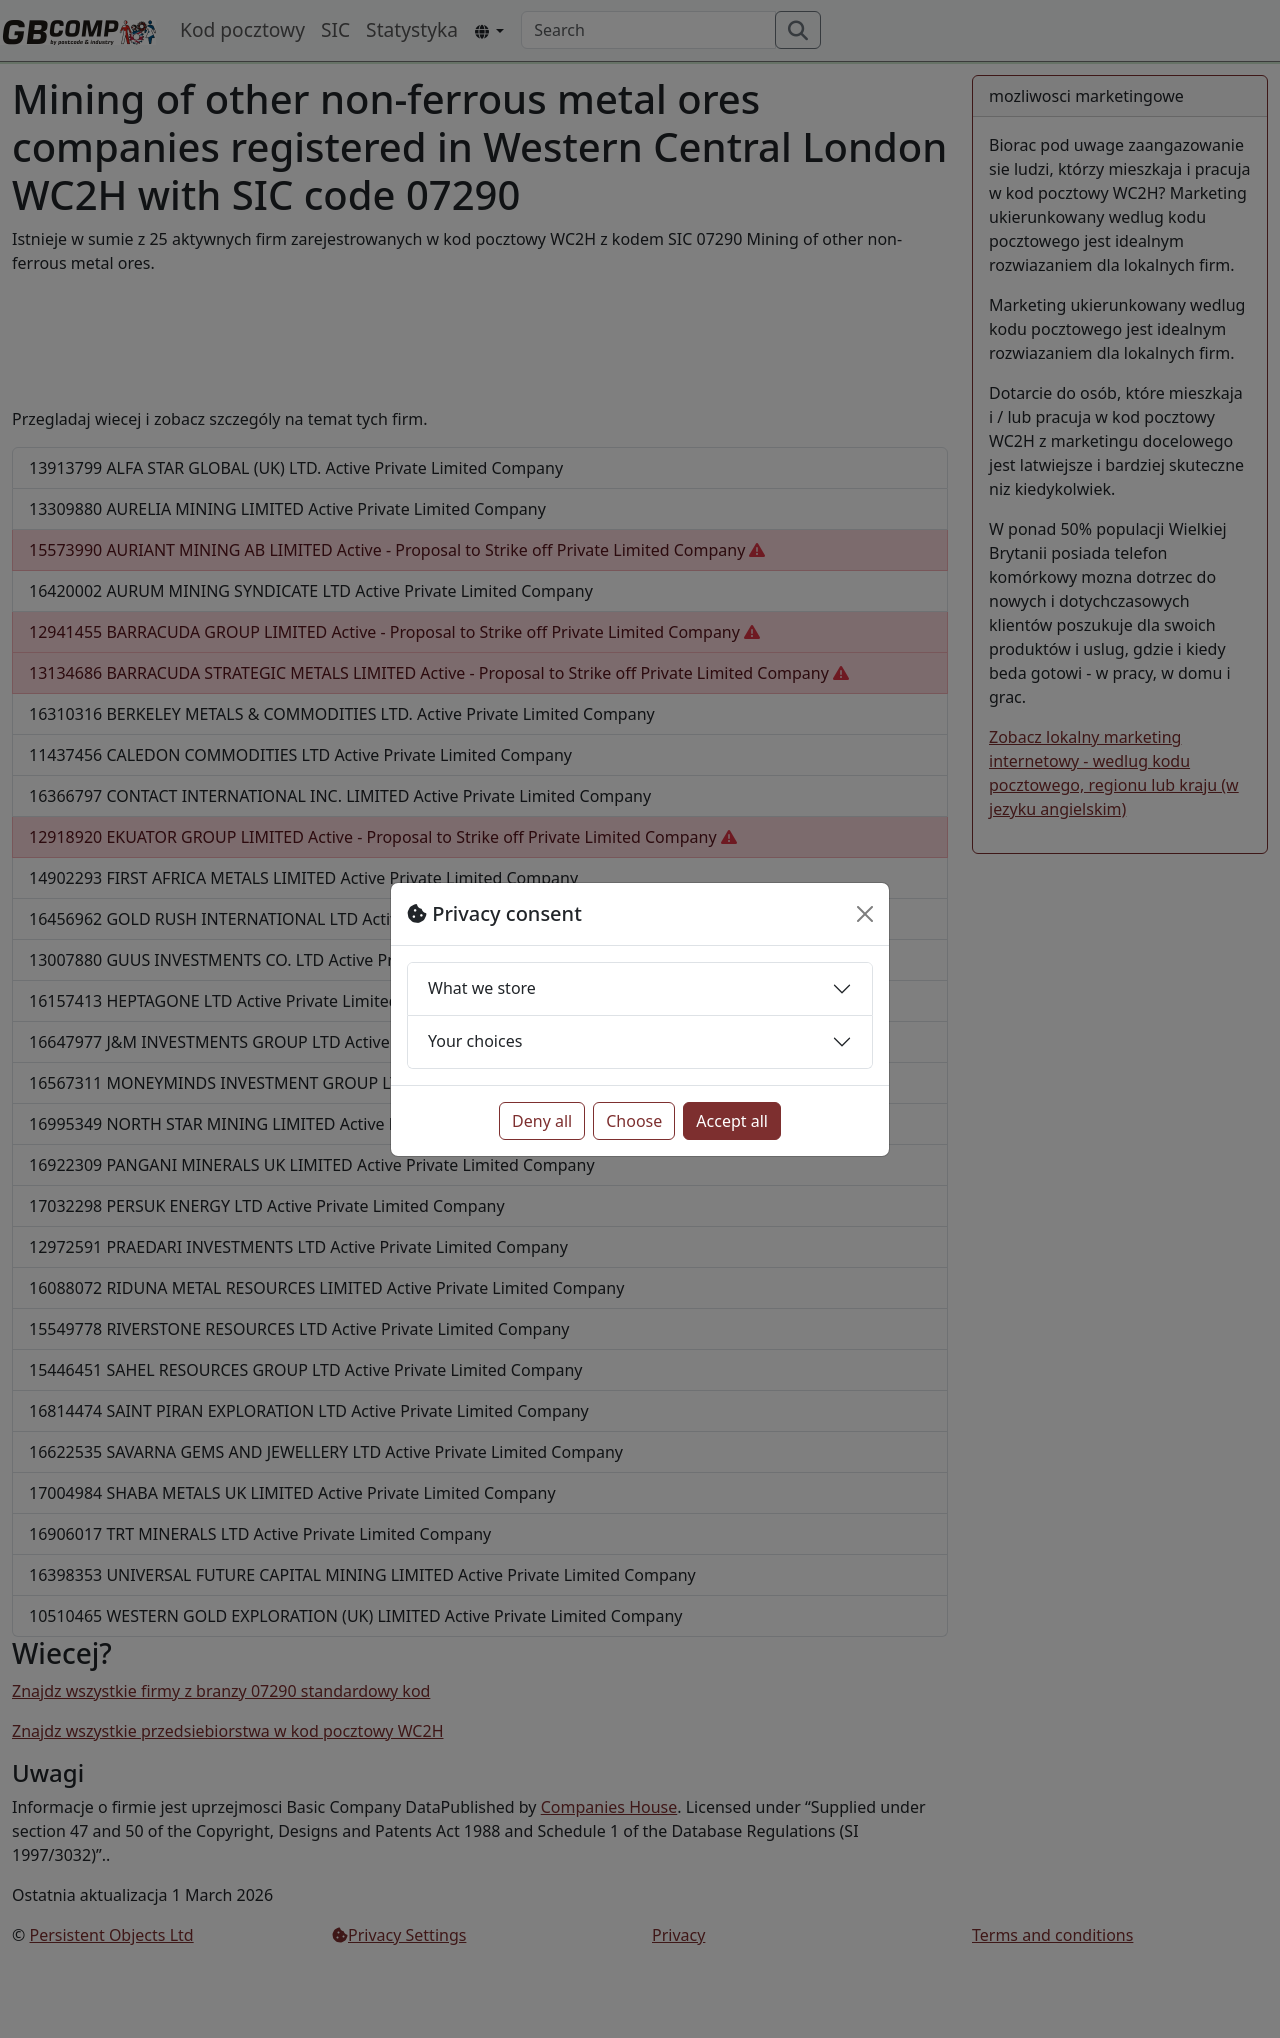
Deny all (542, 1121)
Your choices (475, 1041)
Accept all (732, 1121)
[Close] (865, 914)
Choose (634, 1121)
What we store (482, 988)
